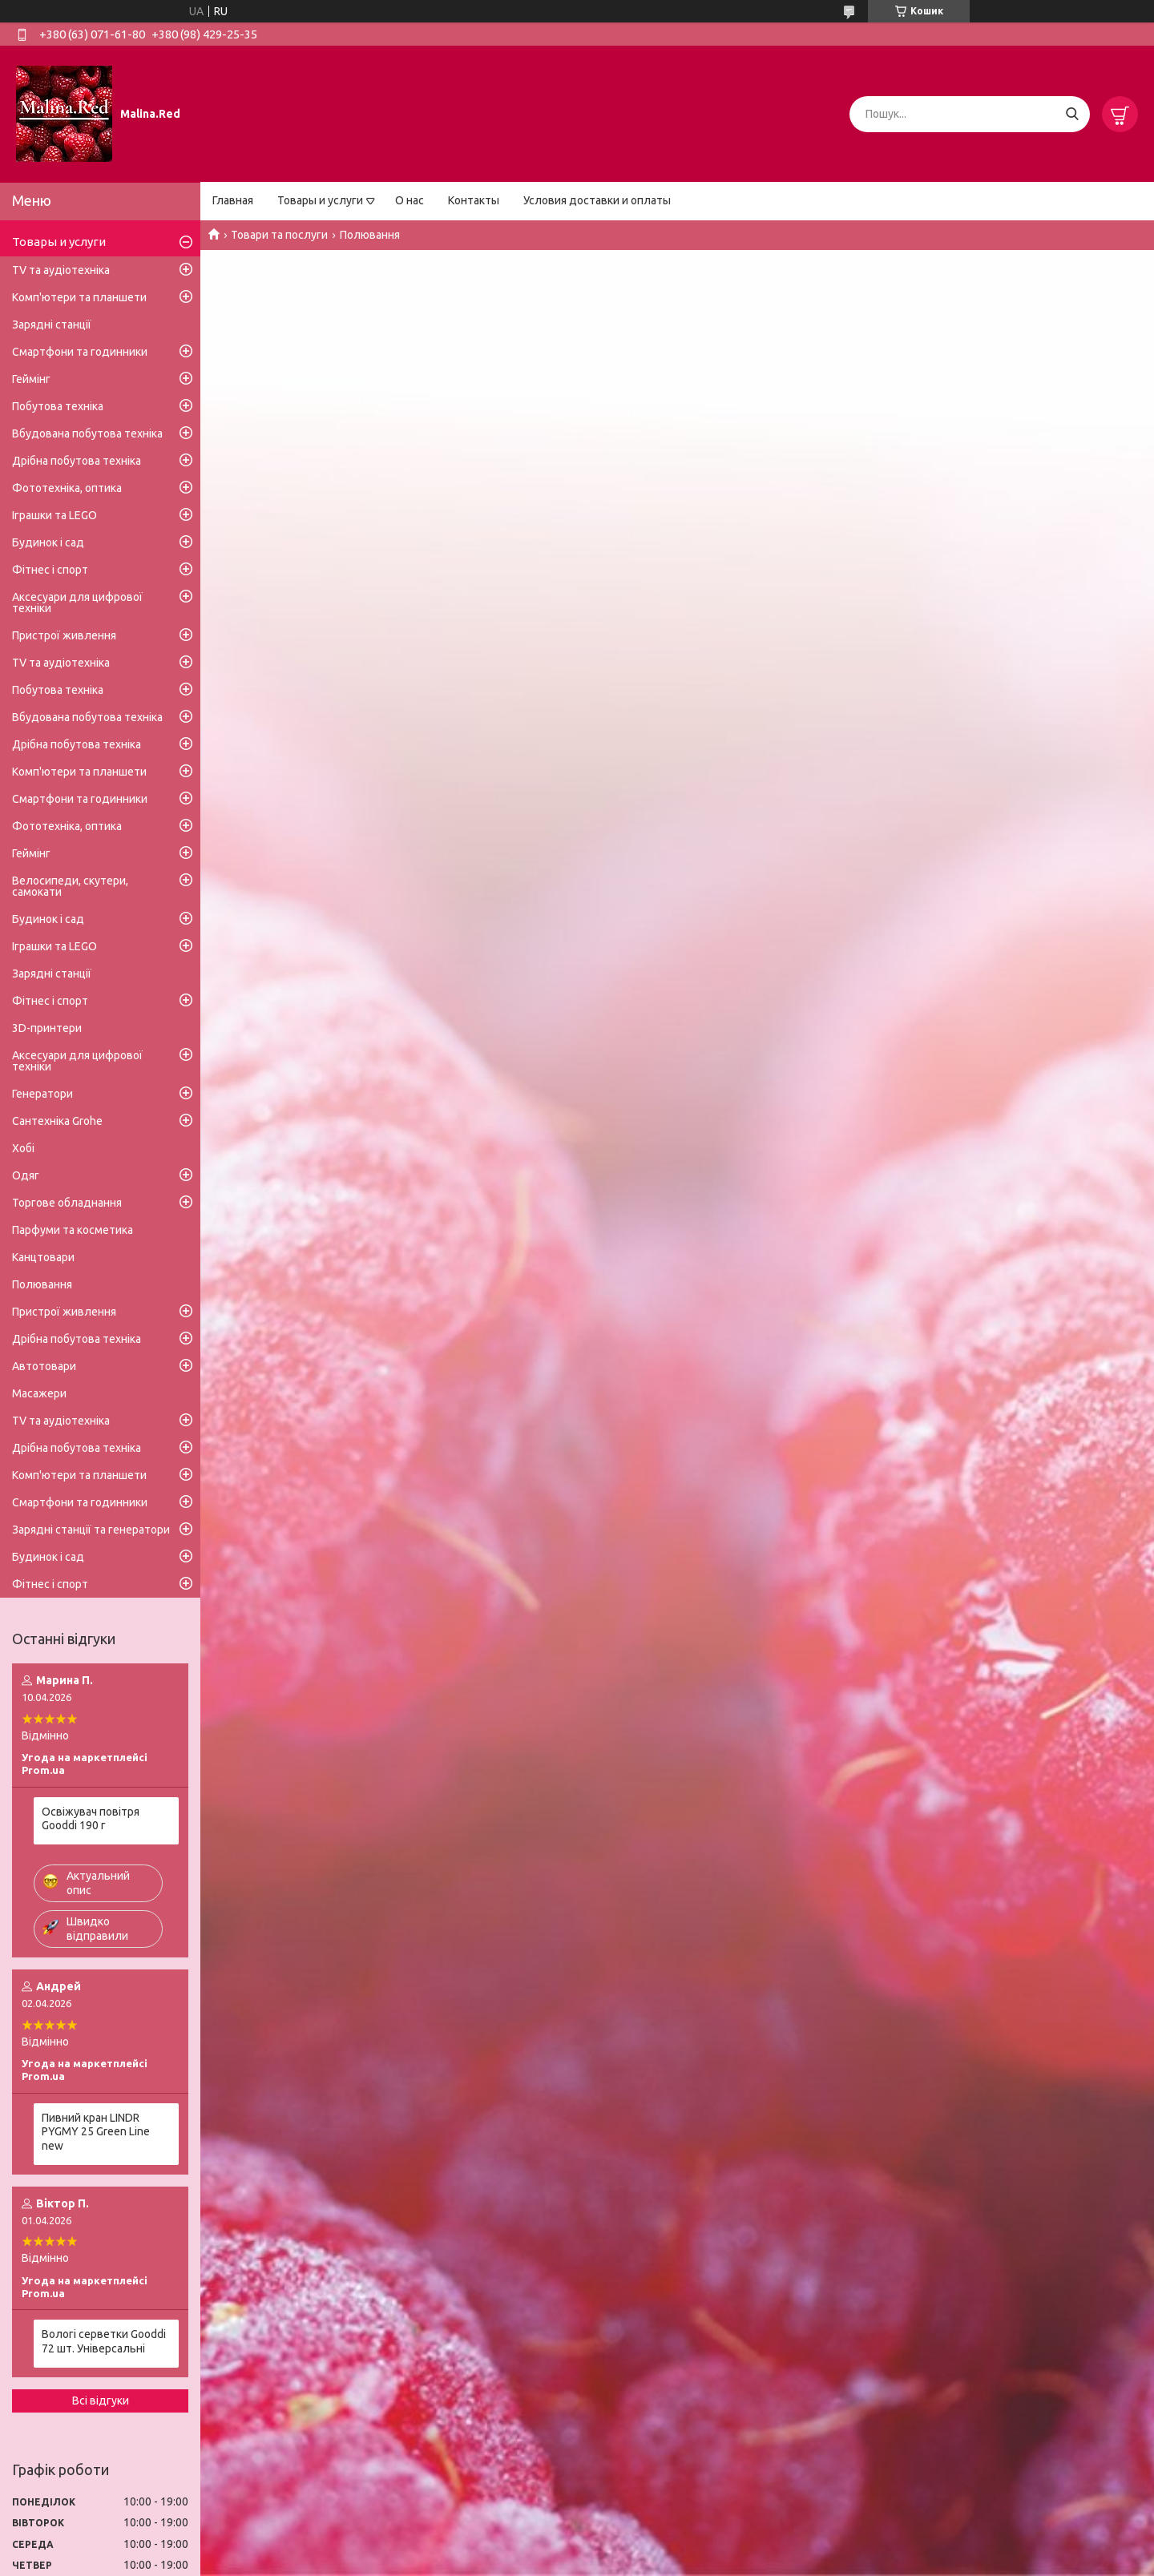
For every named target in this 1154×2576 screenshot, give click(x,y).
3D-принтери (47, 1028)
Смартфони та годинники (79, 351)
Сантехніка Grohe (57, 1121)
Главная (232, 200)
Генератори (42, 1093)
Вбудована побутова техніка (87, 433)
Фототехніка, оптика (67, 488)
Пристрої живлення (64, 635)
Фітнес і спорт (50, 569)
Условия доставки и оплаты (597, 200)
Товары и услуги (320, 200)
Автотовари (44, 1366)
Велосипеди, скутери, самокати (70, 886)
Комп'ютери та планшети (79, 297)
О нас (409, 200)
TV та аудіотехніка (61, 270)
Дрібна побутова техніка (76, 460)
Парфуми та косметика (72, 1229)
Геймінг (31, 379)
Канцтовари (43, 1257)
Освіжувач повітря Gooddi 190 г (90, 1818)
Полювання (42, 1284)
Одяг (25, 1175)
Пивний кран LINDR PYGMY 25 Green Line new (96, 2131)
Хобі (23, 1148)
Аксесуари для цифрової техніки (77, 603)
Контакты (473, 200)
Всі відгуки (100, 2400)
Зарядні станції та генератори (91, 1529)
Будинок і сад (48, 542)
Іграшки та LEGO (54, 515)
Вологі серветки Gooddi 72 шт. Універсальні (104, 2341)
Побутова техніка (57, 406)
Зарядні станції (51, 324)
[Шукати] (1072, 114)
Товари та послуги (279, 234)
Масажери (39, 1393)
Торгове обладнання (67, 1202)
